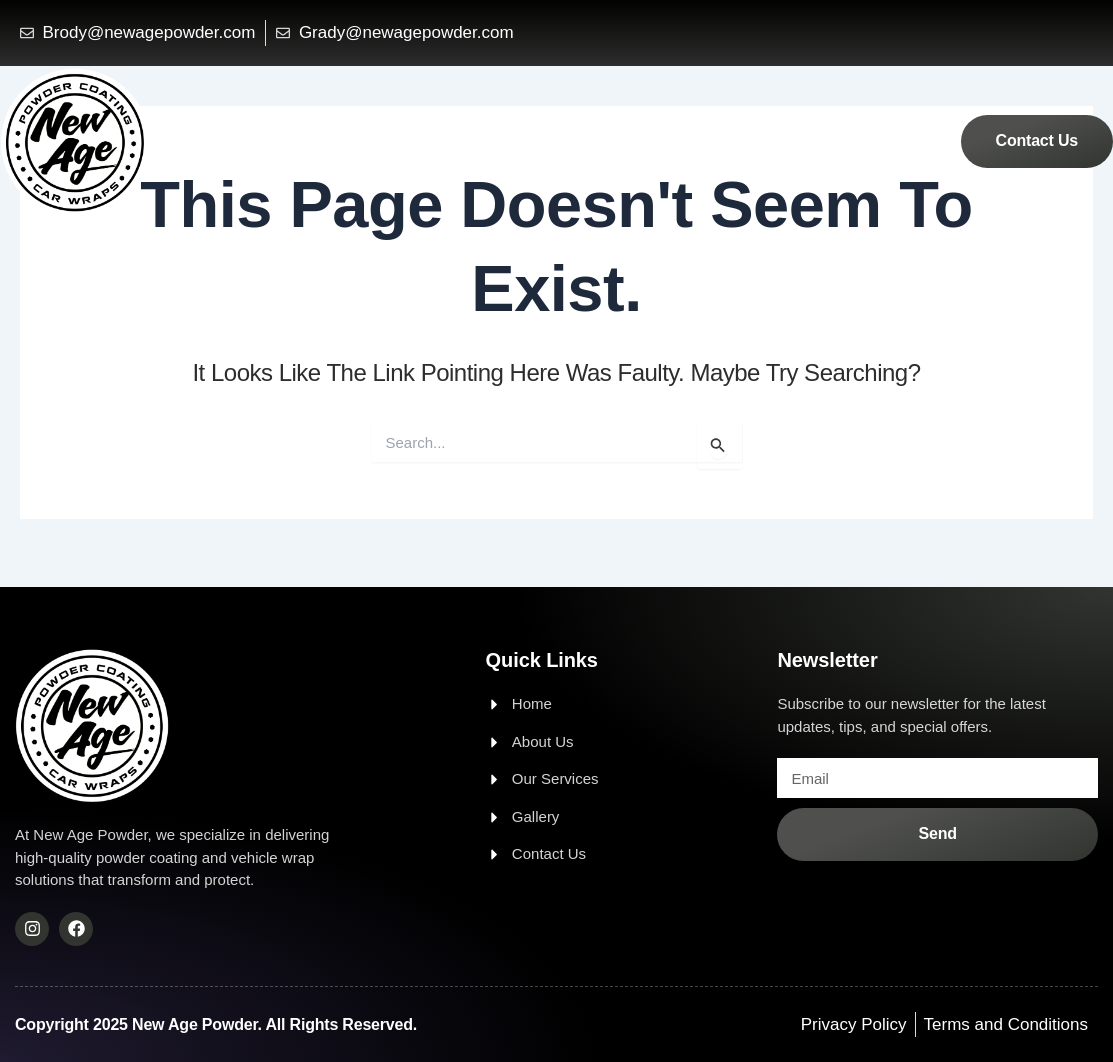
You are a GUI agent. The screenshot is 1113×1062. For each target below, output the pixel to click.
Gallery (901, 139)
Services (807, 139)
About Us (704, 139)
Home (612, 139)
